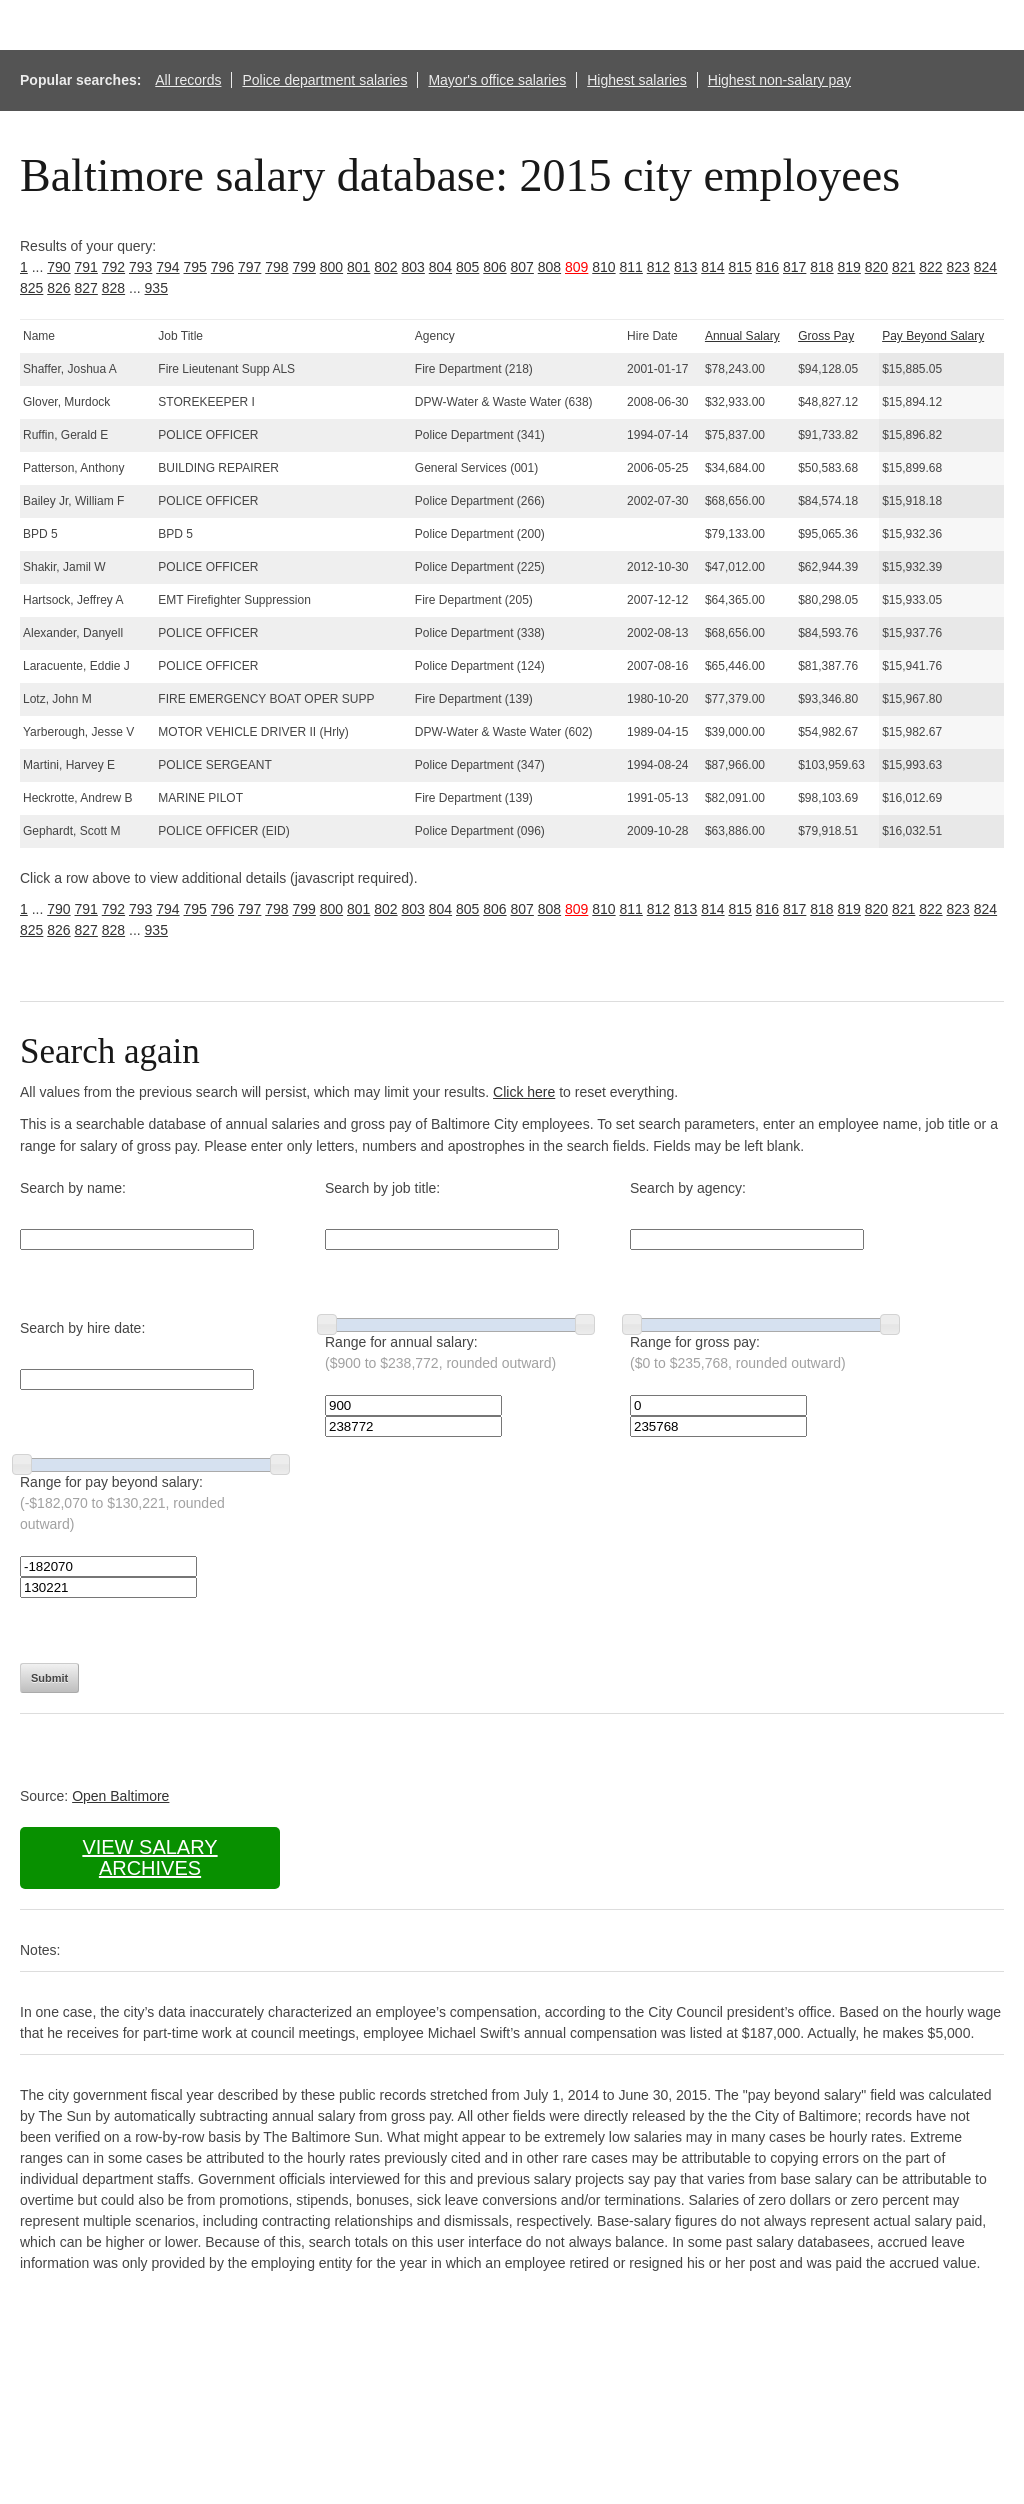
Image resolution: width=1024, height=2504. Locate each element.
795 (195, 267)
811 (631, 267)
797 (249, 267)
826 (58, 288)
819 (849, 267)
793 (140, 267)
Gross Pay (826, 336)
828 (113, 288)
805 (467, 267)
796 (222, 267)
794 (167, 267)
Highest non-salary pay (779, 80)
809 (576, 267)
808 (549, 267)
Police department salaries (324, 80)
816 (767, 267)
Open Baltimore (120, 1796)
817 (794, 267)
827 (86, 288)
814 (712, 267)
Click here (524, 1092)
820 (876, 267)
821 (903, 267)
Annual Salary (742, 336)
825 (31, 288)
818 (821, 267)
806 (494, 267)
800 (331, 267)
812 (658, 267)
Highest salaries (637, 80)
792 (113, 267)
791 (86, 267)
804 (440, 267)
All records (188, 80)
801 (358, 267)
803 (413, 267)
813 (685, 267)
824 (985, 267)
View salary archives (149, 1857)
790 (58, 267)
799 (304, 267)
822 (930, 267)
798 (276, 267)
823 (958, 267)
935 (156, 288)
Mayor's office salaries (497, 80)
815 (740, 267)
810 (603, 267)
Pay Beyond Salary (933, 336)
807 (522, 267)
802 (385, 267)
